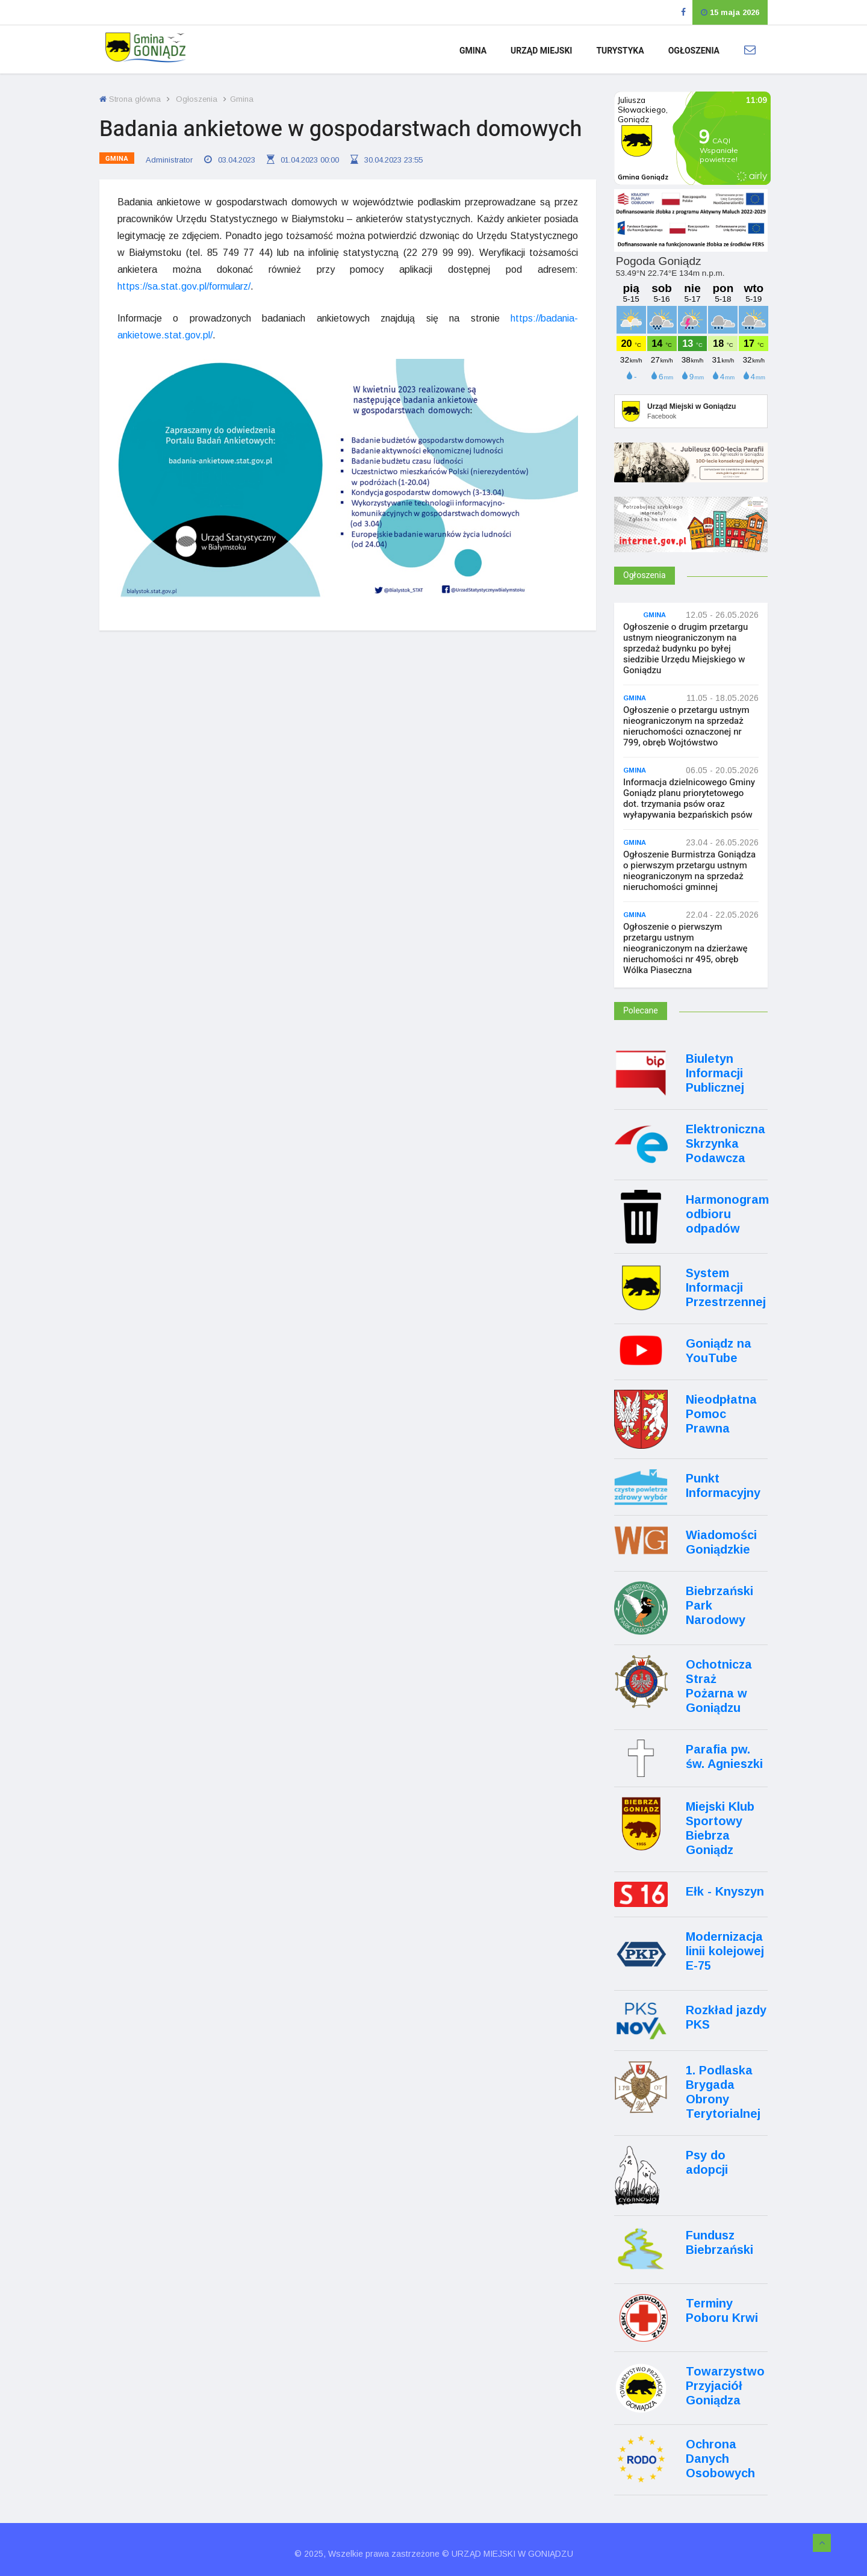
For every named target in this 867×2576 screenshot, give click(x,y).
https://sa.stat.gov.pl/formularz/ (183, 286)
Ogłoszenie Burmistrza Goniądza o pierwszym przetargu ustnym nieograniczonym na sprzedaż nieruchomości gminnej (689, 871)
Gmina (472, 51)
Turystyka (620, 51)
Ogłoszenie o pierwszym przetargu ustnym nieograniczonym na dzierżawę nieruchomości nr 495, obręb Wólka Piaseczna (685, 948)
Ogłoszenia (693, 51)
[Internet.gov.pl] (691, 541)
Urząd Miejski (541, 51)
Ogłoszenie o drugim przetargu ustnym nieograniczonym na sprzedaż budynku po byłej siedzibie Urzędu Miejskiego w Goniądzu (685, 648)
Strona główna (130, 99)
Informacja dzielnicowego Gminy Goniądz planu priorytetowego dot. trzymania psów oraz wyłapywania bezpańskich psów (689, 798)
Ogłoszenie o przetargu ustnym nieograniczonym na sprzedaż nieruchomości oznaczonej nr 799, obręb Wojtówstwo (686, 726)
